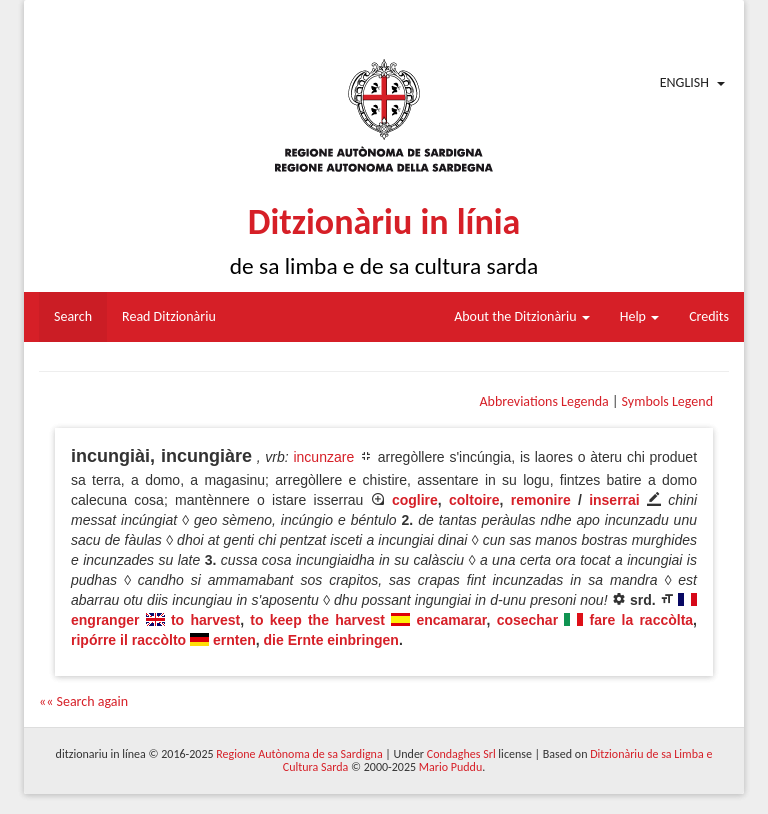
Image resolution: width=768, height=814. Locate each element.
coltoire (474, 500)
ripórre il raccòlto (128, 640)
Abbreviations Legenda (543, 401)
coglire (415, 500)
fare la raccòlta (642, 620)
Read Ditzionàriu (169, 316)
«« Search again (83, 701)
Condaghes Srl (461, 754)
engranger (105, 620)
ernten (234, 640)
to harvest (205, 620)
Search (73, 316)
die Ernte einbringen (331, 640)
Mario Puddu (450, 767)
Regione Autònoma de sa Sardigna (299, 754)
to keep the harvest (317, 620)
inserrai (614, 500)
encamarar (451, 620)
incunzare (323, 457)
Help (639, 316)
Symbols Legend (667, 401)
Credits (709, 316)
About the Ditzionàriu (522, 316)
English (684, 82)
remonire (541, 500)
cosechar (527, 620)
